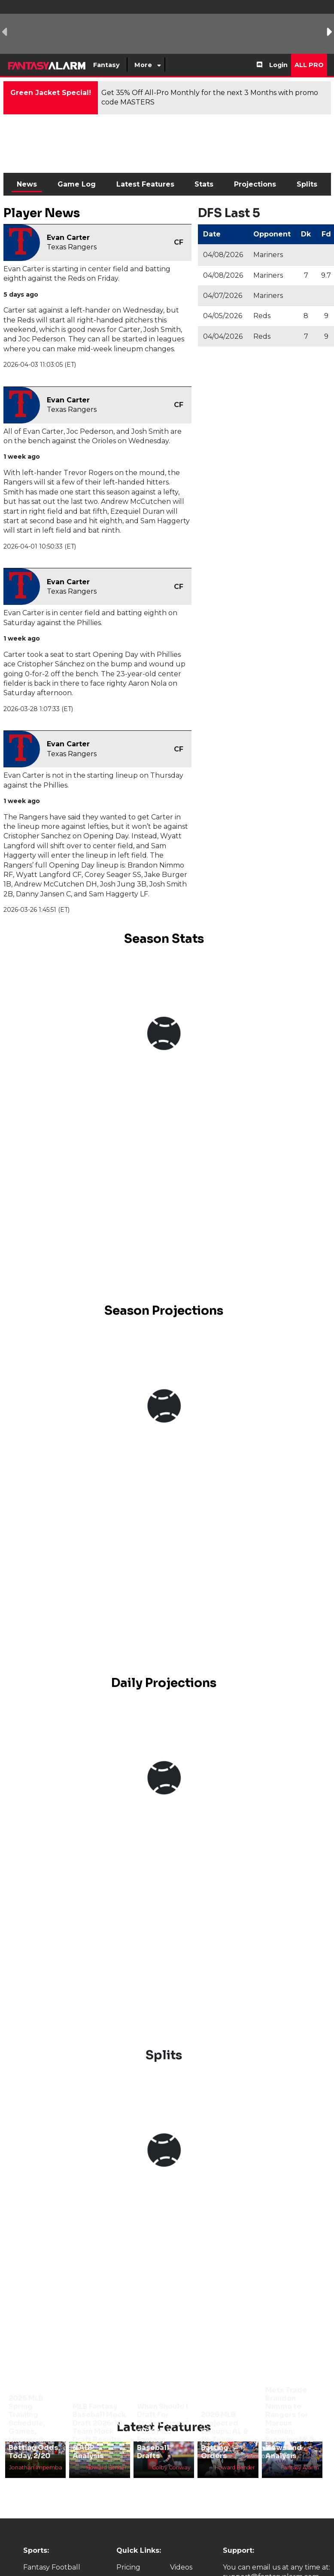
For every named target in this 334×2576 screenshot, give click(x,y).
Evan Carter (68, 237)
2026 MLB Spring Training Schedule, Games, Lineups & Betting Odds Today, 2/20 (33, 2427)
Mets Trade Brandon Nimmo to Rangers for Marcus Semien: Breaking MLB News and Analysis (289, 2423)
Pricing (128, 2567)
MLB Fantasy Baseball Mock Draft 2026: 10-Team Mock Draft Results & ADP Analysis (99, 2431)
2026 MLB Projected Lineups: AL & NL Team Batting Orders (224, 2435)
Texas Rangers (72, 247)
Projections (255, 184)
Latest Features (145, 184)
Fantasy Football (51, 2567)
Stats (203, 184)
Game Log (77, 184)
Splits (307, 184)
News (27, 184)
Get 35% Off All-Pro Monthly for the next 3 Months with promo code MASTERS (209, 97)
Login (278, 65)
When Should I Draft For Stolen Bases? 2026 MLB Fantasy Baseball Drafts (163, 2431)
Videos (181, 2567)
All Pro (309, 65)
